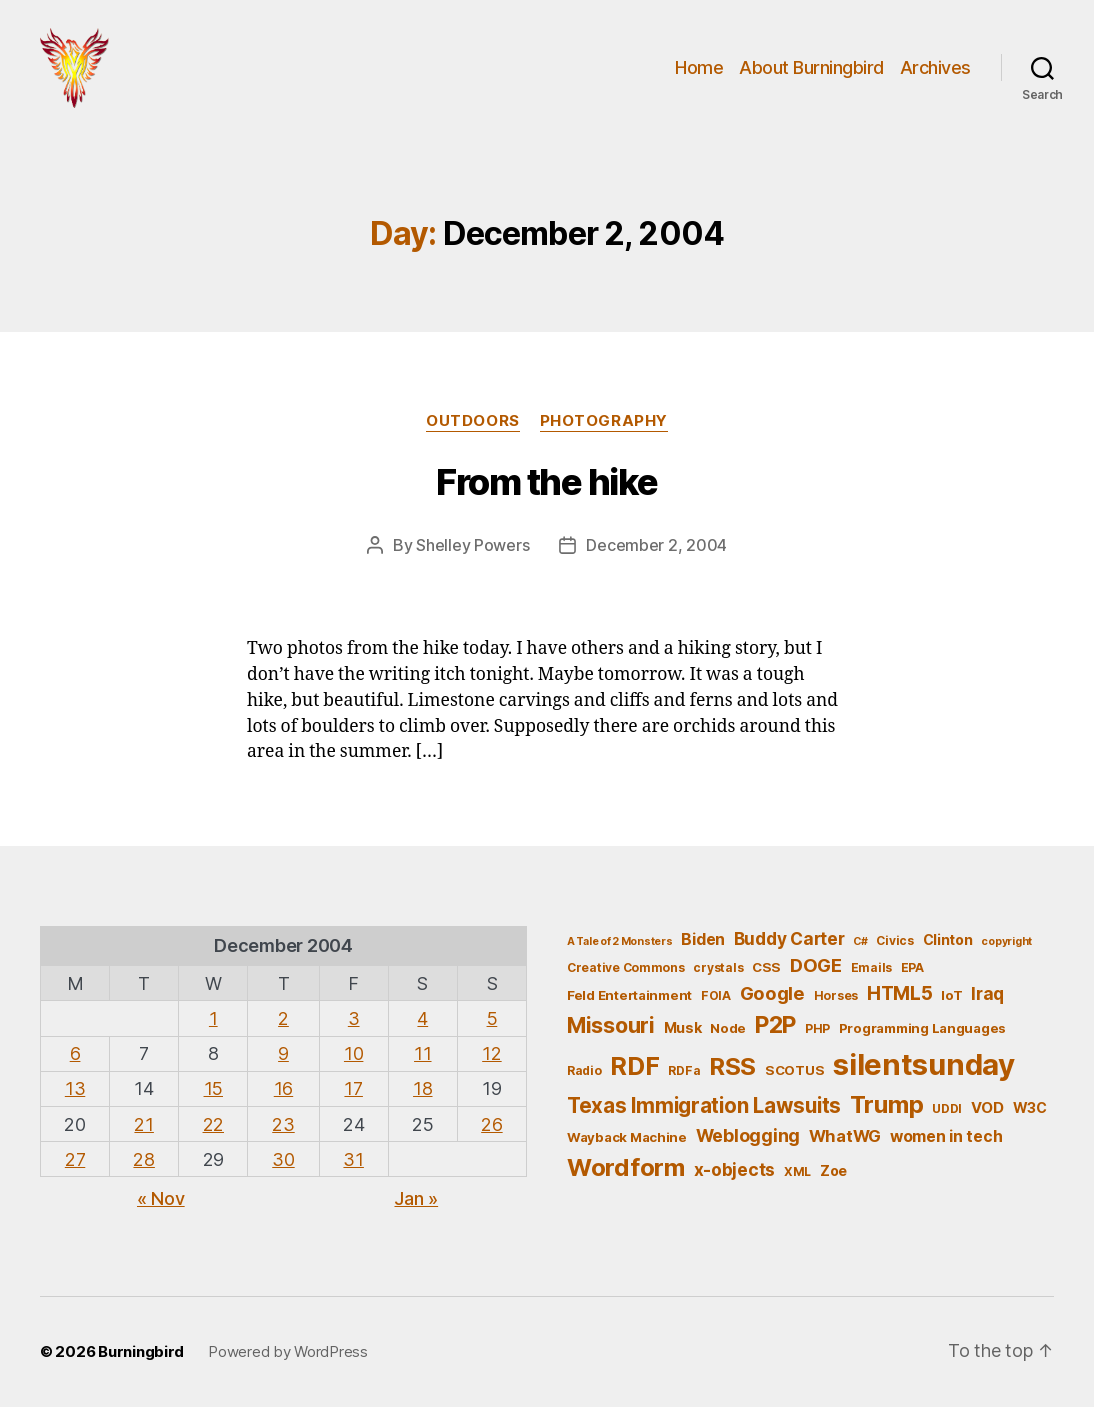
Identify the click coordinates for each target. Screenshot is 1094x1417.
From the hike (547, 492)
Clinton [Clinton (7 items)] (948, 949)
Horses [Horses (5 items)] (836, 1005)
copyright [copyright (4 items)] (1006, 951)
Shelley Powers (472, 555)
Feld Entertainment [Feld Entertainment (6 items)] (629, 1005)
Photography (604, 431)
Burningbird (141, 1361)
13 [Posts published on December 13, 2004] (75, 1098)
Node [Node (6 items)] (728, 1038)
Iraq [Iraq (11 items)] (987, 1003)
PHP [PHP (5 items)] (817, 1038)
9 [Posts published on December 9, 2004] (283, 1063)
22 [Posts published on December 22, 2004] (213, 1134)
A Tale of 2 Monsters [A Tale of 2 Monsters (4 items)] (620, 951)
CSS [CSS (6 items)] (766, 977)
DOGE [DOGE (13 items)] (816, 975)
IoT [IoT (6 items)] (951, 1005)
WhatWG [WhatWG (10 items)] (845, 1146)
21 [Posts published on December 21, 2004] (143, 1134)
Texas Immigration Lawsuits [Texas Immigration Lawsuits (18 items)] (704, 1115)
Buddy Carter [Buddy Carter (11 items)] (789, 948)
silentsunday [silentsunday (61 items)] (924, 1074)
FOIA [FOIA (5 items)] (716, 1005)
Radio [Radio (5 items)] (584, 1080)
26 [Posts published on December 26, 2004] (491, 1134)
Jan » (416, 1208)
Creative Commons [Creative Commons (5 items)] (626, 977)
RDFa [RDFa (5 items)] (684, 1080)
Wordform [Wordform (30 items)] (626, 1177)
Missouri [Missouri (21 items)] (611, 1035)
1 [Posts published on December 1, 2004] (213, 1028)
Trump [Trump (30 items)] (887, 1114)
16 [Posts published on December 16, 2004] (283, 1098)
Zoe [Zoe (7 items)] (833, 1180)
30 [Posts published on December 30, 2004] (283, 1169)
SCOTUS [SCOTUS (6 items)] (794, 1080)
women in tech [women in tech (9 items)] (946, 1146)
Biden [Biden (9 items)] (703, 949)
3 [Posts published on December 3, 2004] (354, 1028)
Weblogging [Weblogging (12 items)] (748, 1145)
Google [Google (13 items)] (772, 1003)
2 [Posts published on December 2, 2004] (283, 1028)
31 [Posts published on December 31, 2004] (353, 1169)
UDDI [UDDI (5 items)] (947, 1118)
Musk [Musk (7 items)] (683, 1037)
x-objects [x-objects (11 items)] (735, 1179)
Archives (935, 72)
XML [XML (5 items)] (797, 1181)
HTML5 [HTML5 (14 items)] (900, 1003)
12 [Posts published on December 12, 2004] (491, 1063)
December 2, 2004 (656, 555)
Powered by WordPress (288, 1361)
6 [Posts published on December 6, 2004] (75, 1063)
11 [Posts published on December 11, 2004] (422, 1063)
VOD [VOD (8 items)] (987, 1118)
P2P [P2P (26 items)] (775, 1035)
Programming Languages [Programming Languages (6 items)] (922, 1038)
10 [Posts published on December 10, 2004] (353, 1063)
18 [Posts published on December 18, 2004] (422, 1098)
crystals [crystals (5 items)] (718, 977)
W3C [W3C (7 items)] (1030, 1117)
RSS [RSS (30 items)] (732, 1076)
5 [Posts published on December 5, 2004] (492, 1028)
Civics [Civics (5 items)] (894, 950)
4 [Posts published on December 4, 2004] (422, 1028)
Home (699, 72)
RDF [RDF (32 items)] (634, 1076)
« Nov (161, 1208)
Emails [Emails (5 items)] (871, 977)
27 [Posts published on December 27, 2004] (75, 1169)
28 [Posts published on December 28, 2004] (143, 1169)
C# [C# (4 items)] (860, 951)
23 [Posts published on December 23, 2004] (283, 1134)
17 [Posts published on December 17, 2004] (353, 1098)
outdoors (472, 431)
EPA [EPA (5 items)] (912, 977)
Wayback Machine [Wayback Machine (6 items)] (627, 1147)
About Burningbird (811, 72)
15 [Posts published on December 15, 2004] (213, 1098)
